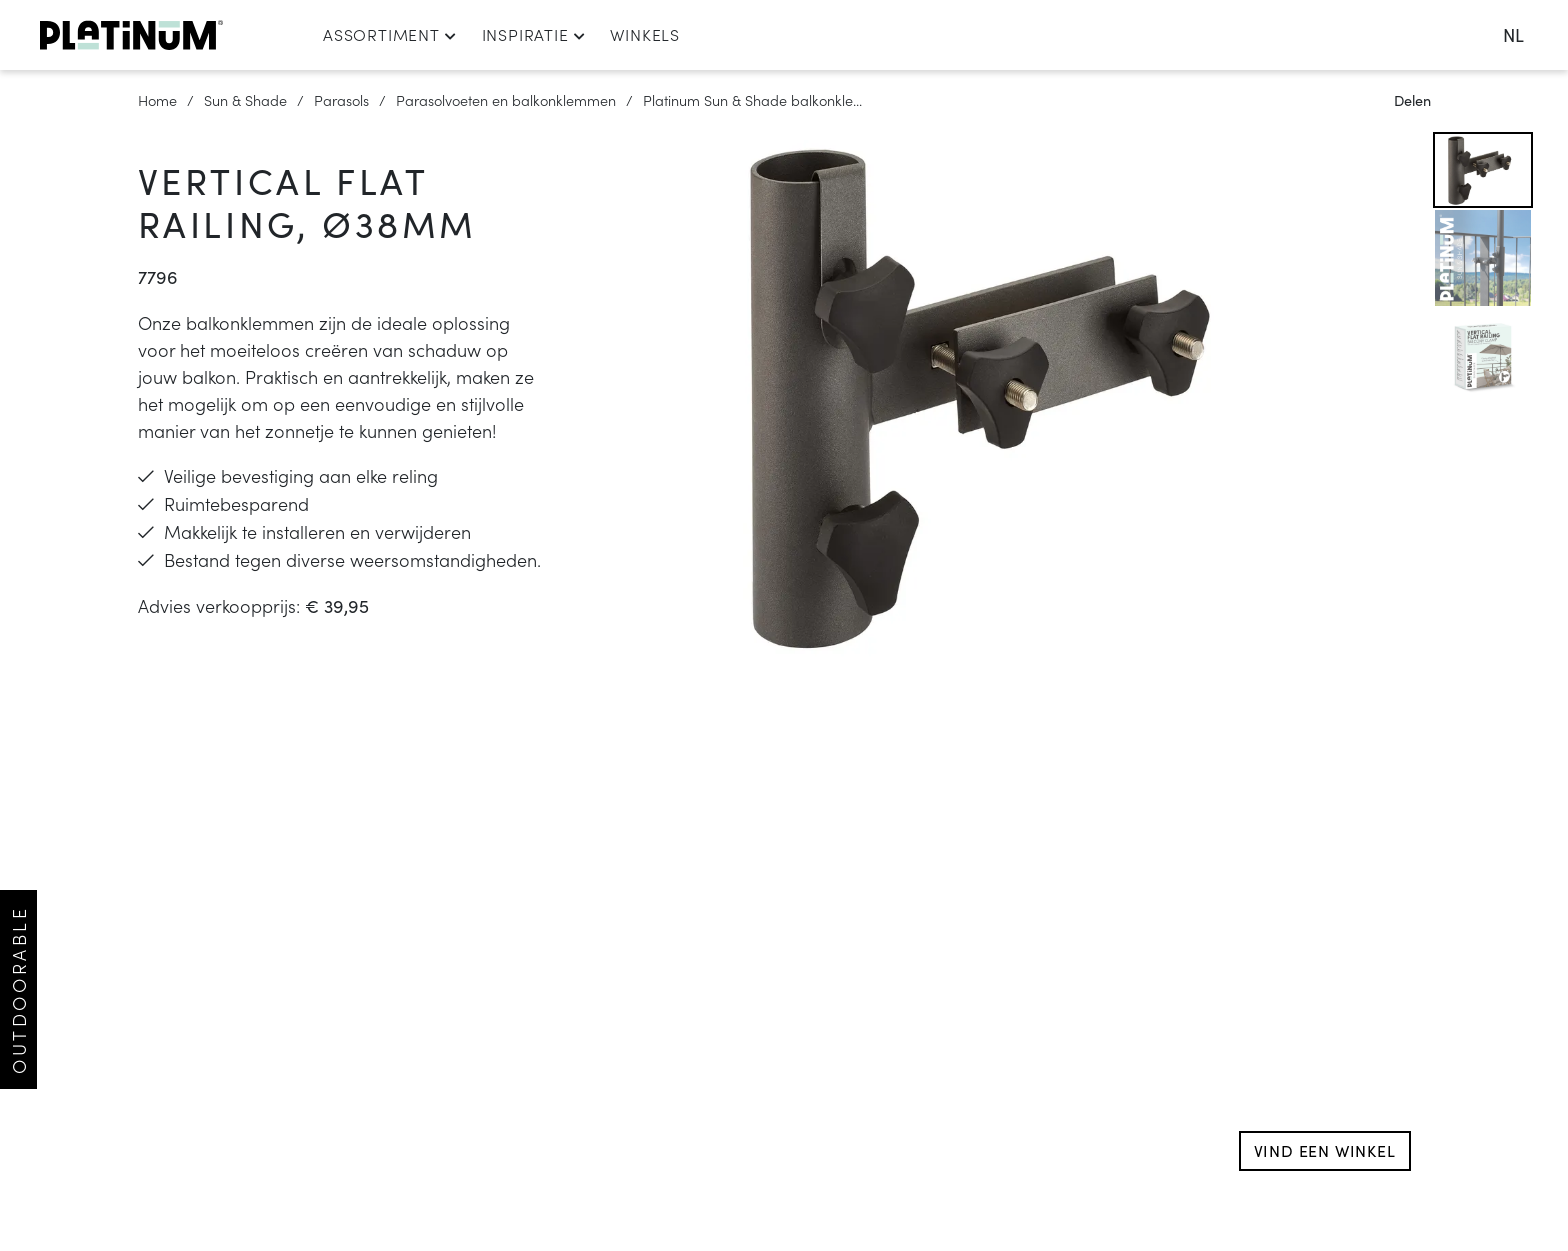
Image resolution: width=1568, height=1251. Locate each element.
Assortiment (390, 34)
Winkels (645, 34)
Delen (1412, 100)
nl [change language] (1513, 35)
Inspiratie (534, 34)
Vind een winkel (1325, 1150)
